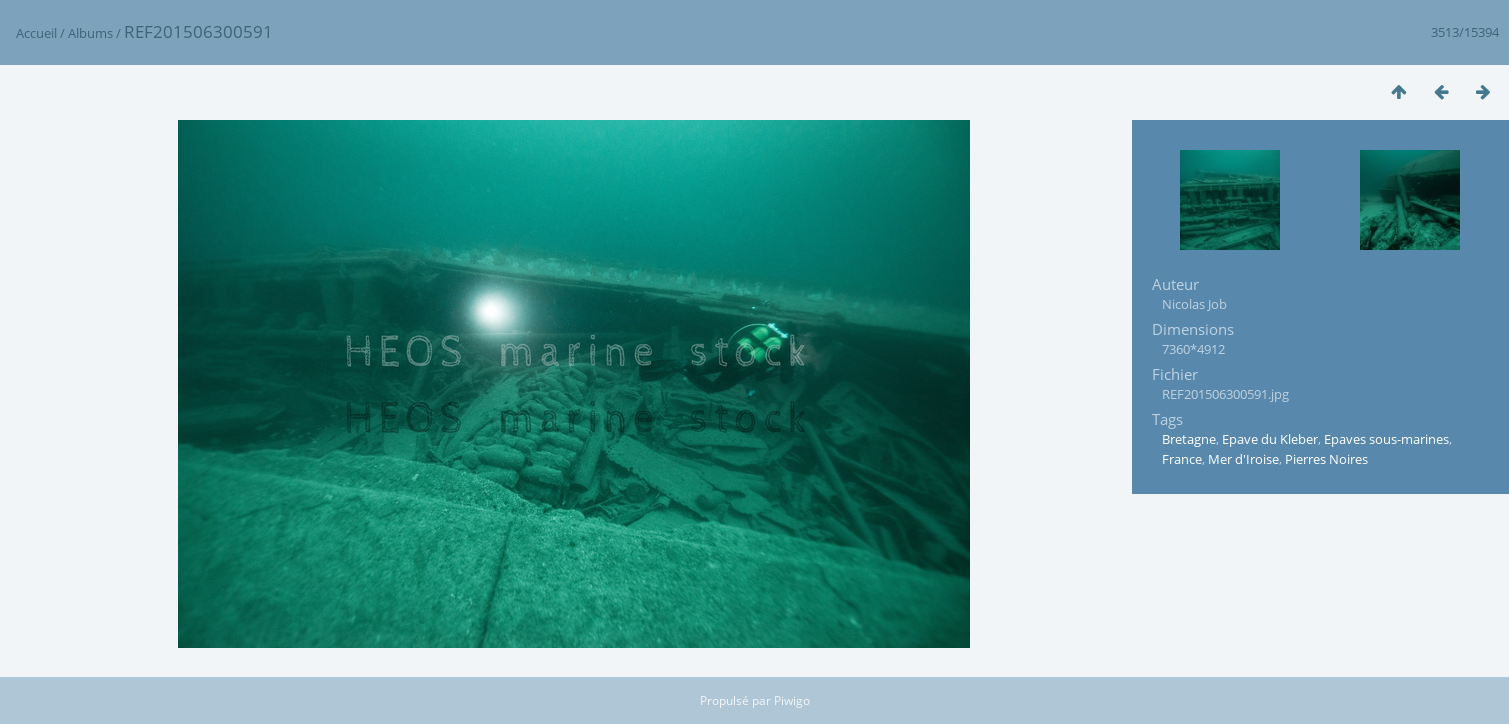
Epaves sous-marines (1386, 439)
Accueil (36, 33)
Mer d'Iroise (1243, 459)
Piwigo (792, 700)
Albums (90, 33)
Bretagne (1189, 439)
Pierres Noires (1326, 459)
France (1182, 459)
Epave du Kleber (1270, 439)
